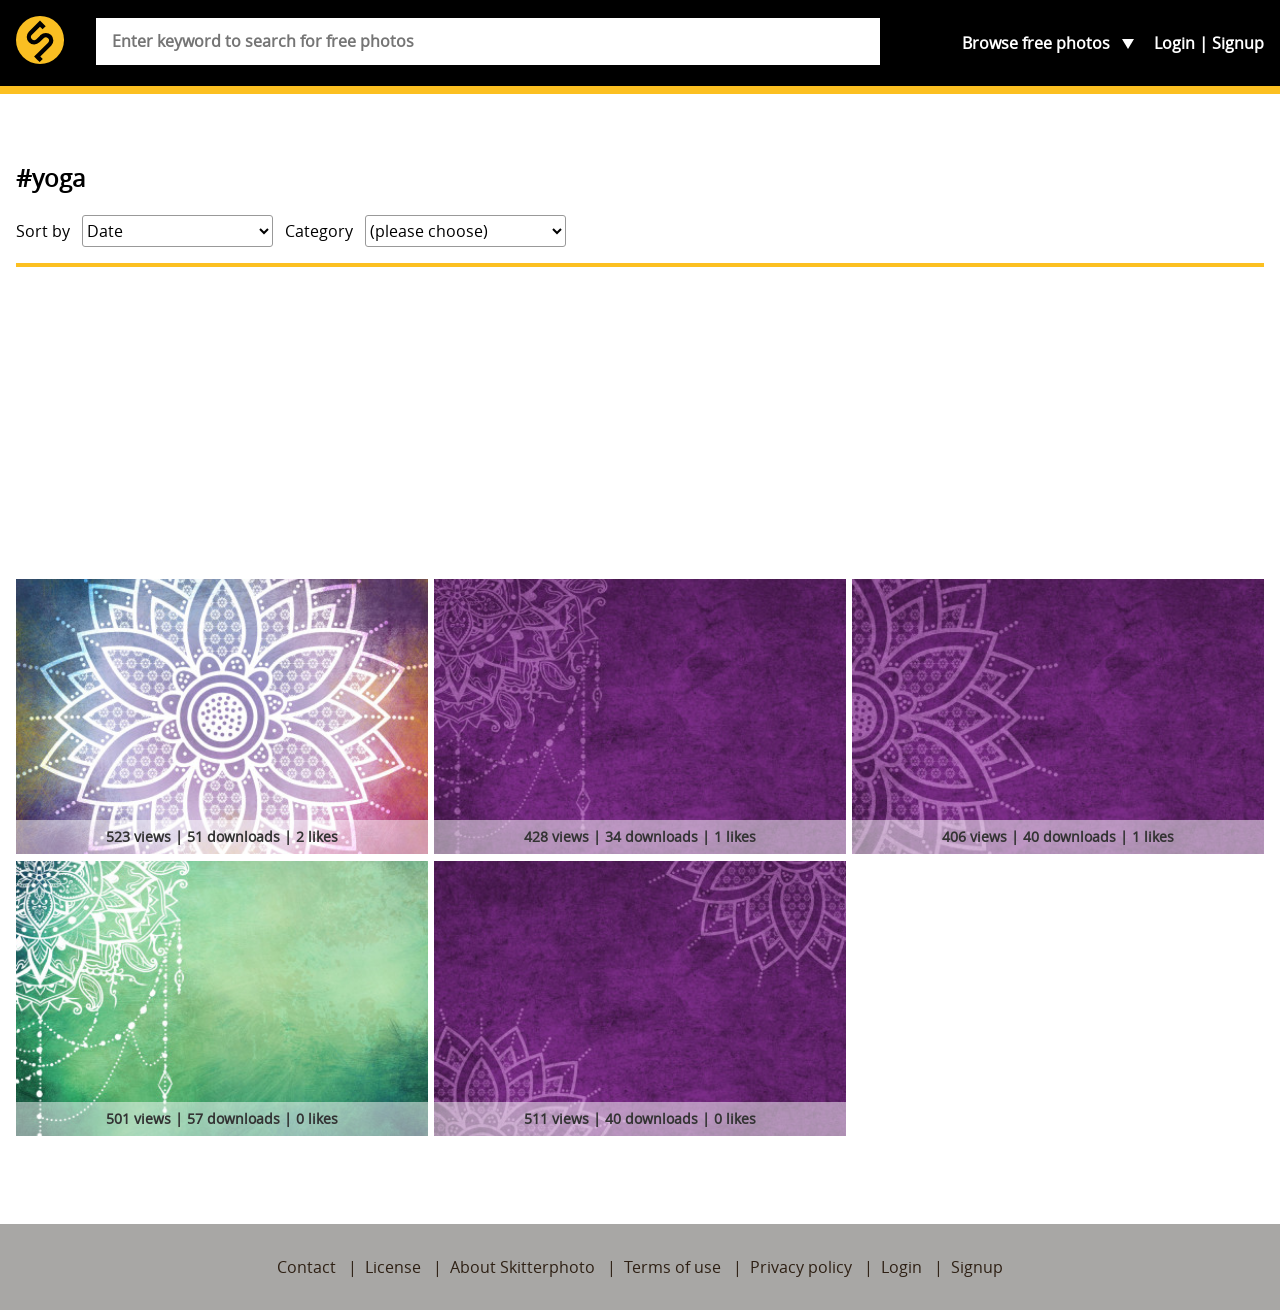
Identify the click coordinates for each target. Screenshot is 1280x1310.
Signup (1238, 43)
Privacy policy (801, 1267)
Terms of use (672, 1267)
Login (1174, 43)
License (393, 1267)
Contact (306, 1267)
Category (319, 231)
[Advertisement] (640, 423)
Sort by (43, 231)
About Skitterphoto (522, 1267)
